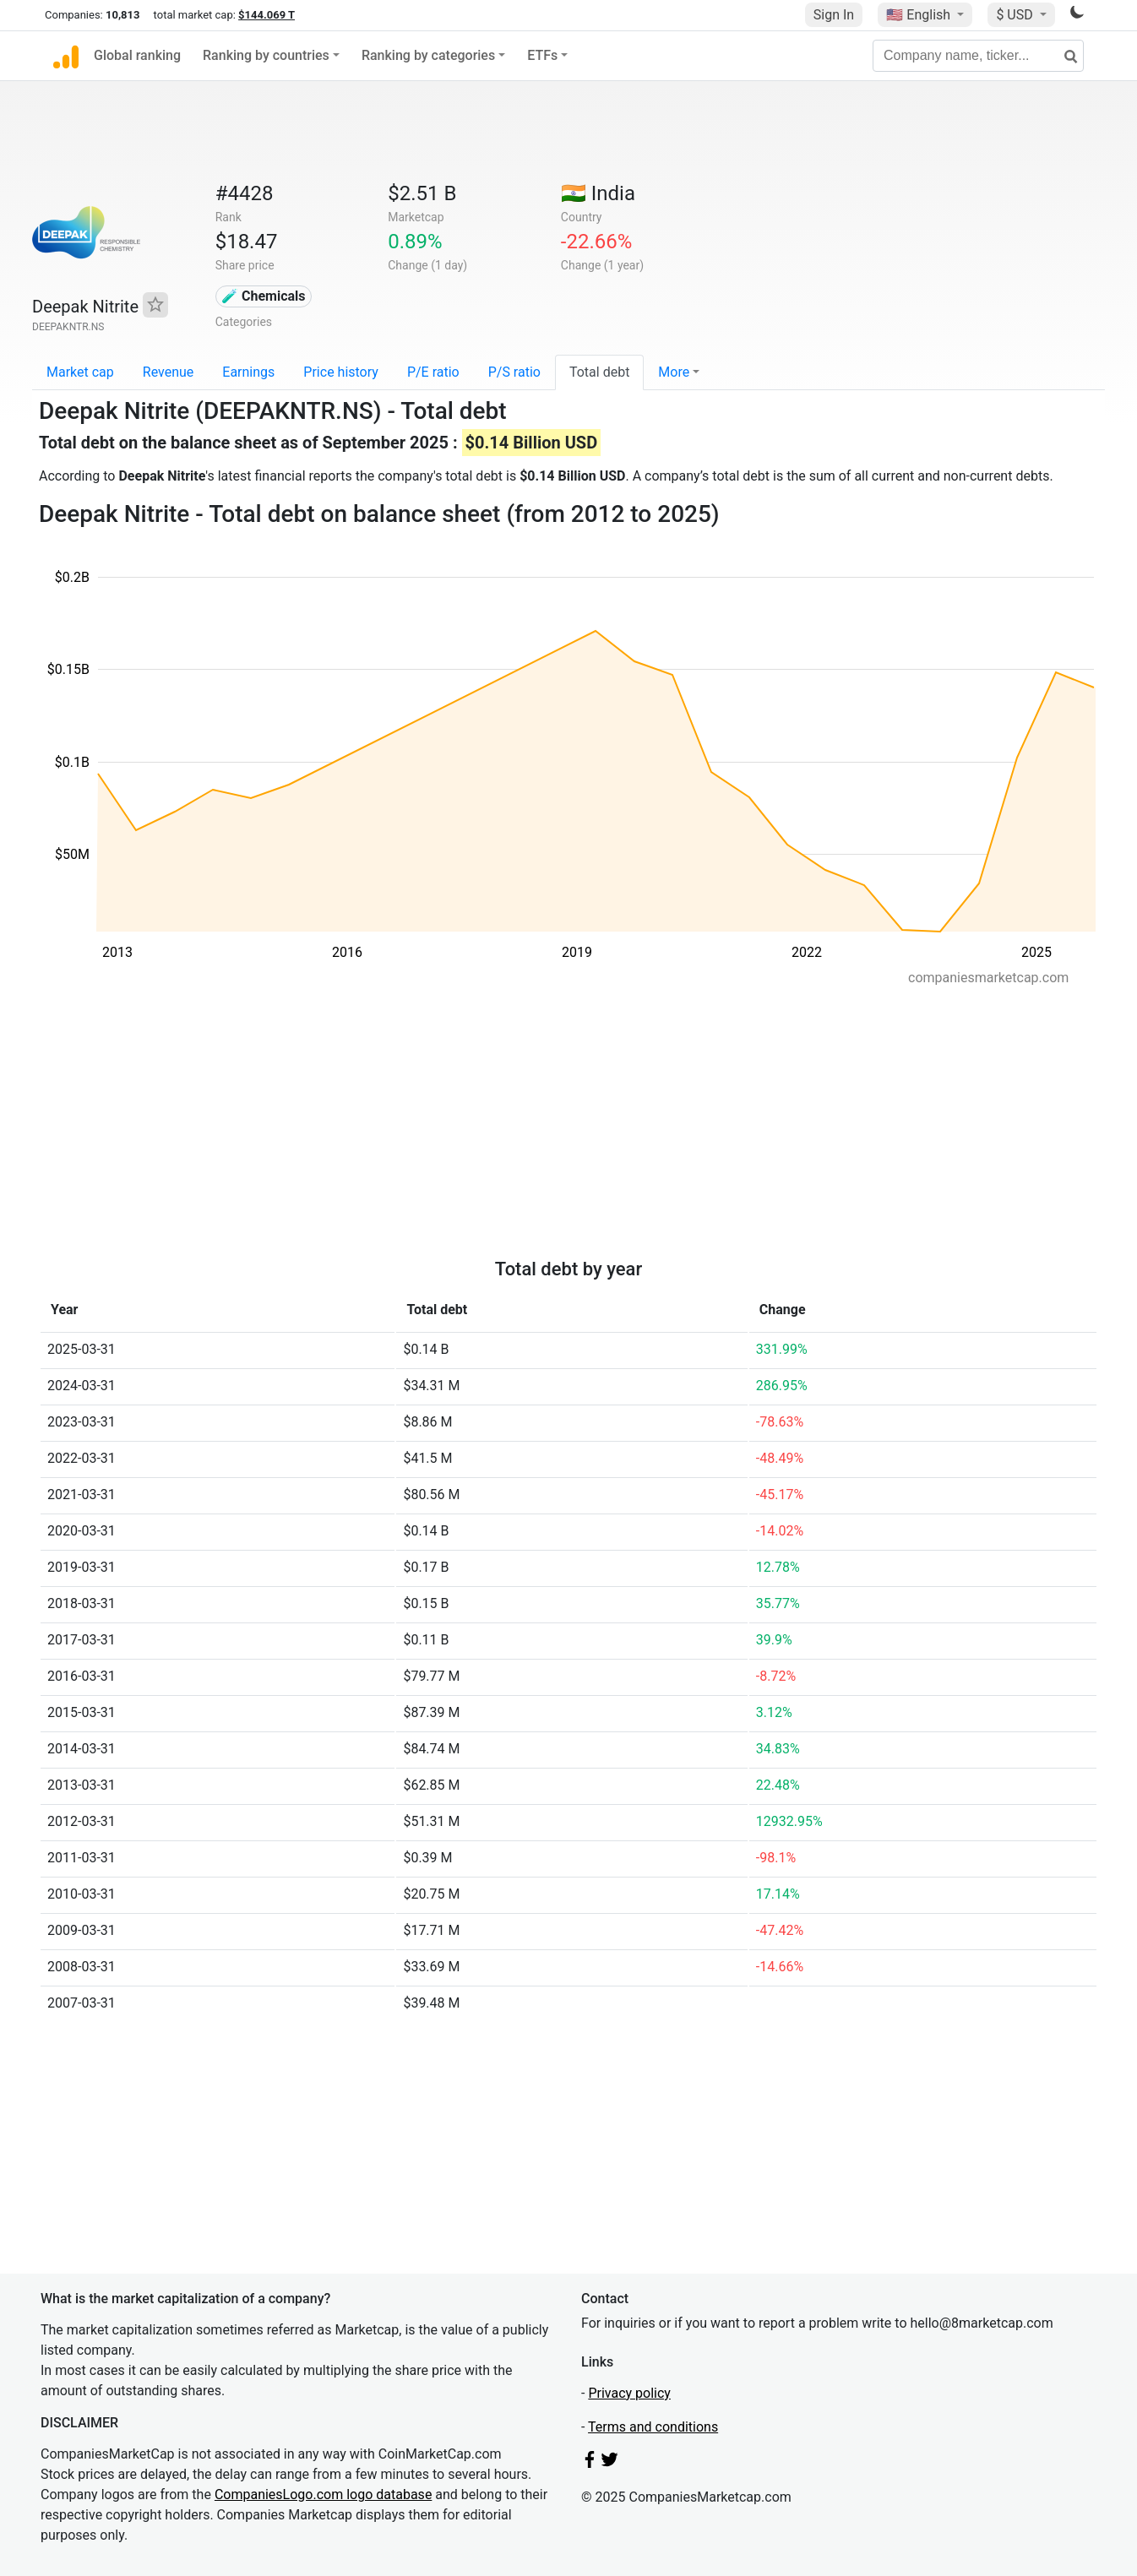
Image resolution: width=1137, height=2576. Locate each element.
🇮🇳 (598, 193)
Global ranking (137, 55)
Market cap (80, 372)
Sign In (833, 15)
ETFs (542, 55)
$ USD (1016, 15)
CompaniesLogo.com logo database (323, 2494)
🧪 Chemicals (263, 296)
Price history (340, 372)
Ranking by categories (428, 55)
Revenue (168, 372)
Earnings (248, 372)
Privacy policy (629, 2393)
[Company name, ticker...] (978, 56)
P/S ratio (514, 372)
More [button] (673, 372)
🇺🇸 (920, 15)
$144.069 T (266, 14)
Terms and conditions (653, 2427)
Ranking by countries (266, 55)
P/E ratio (433, 372)
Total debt (599, 372)
